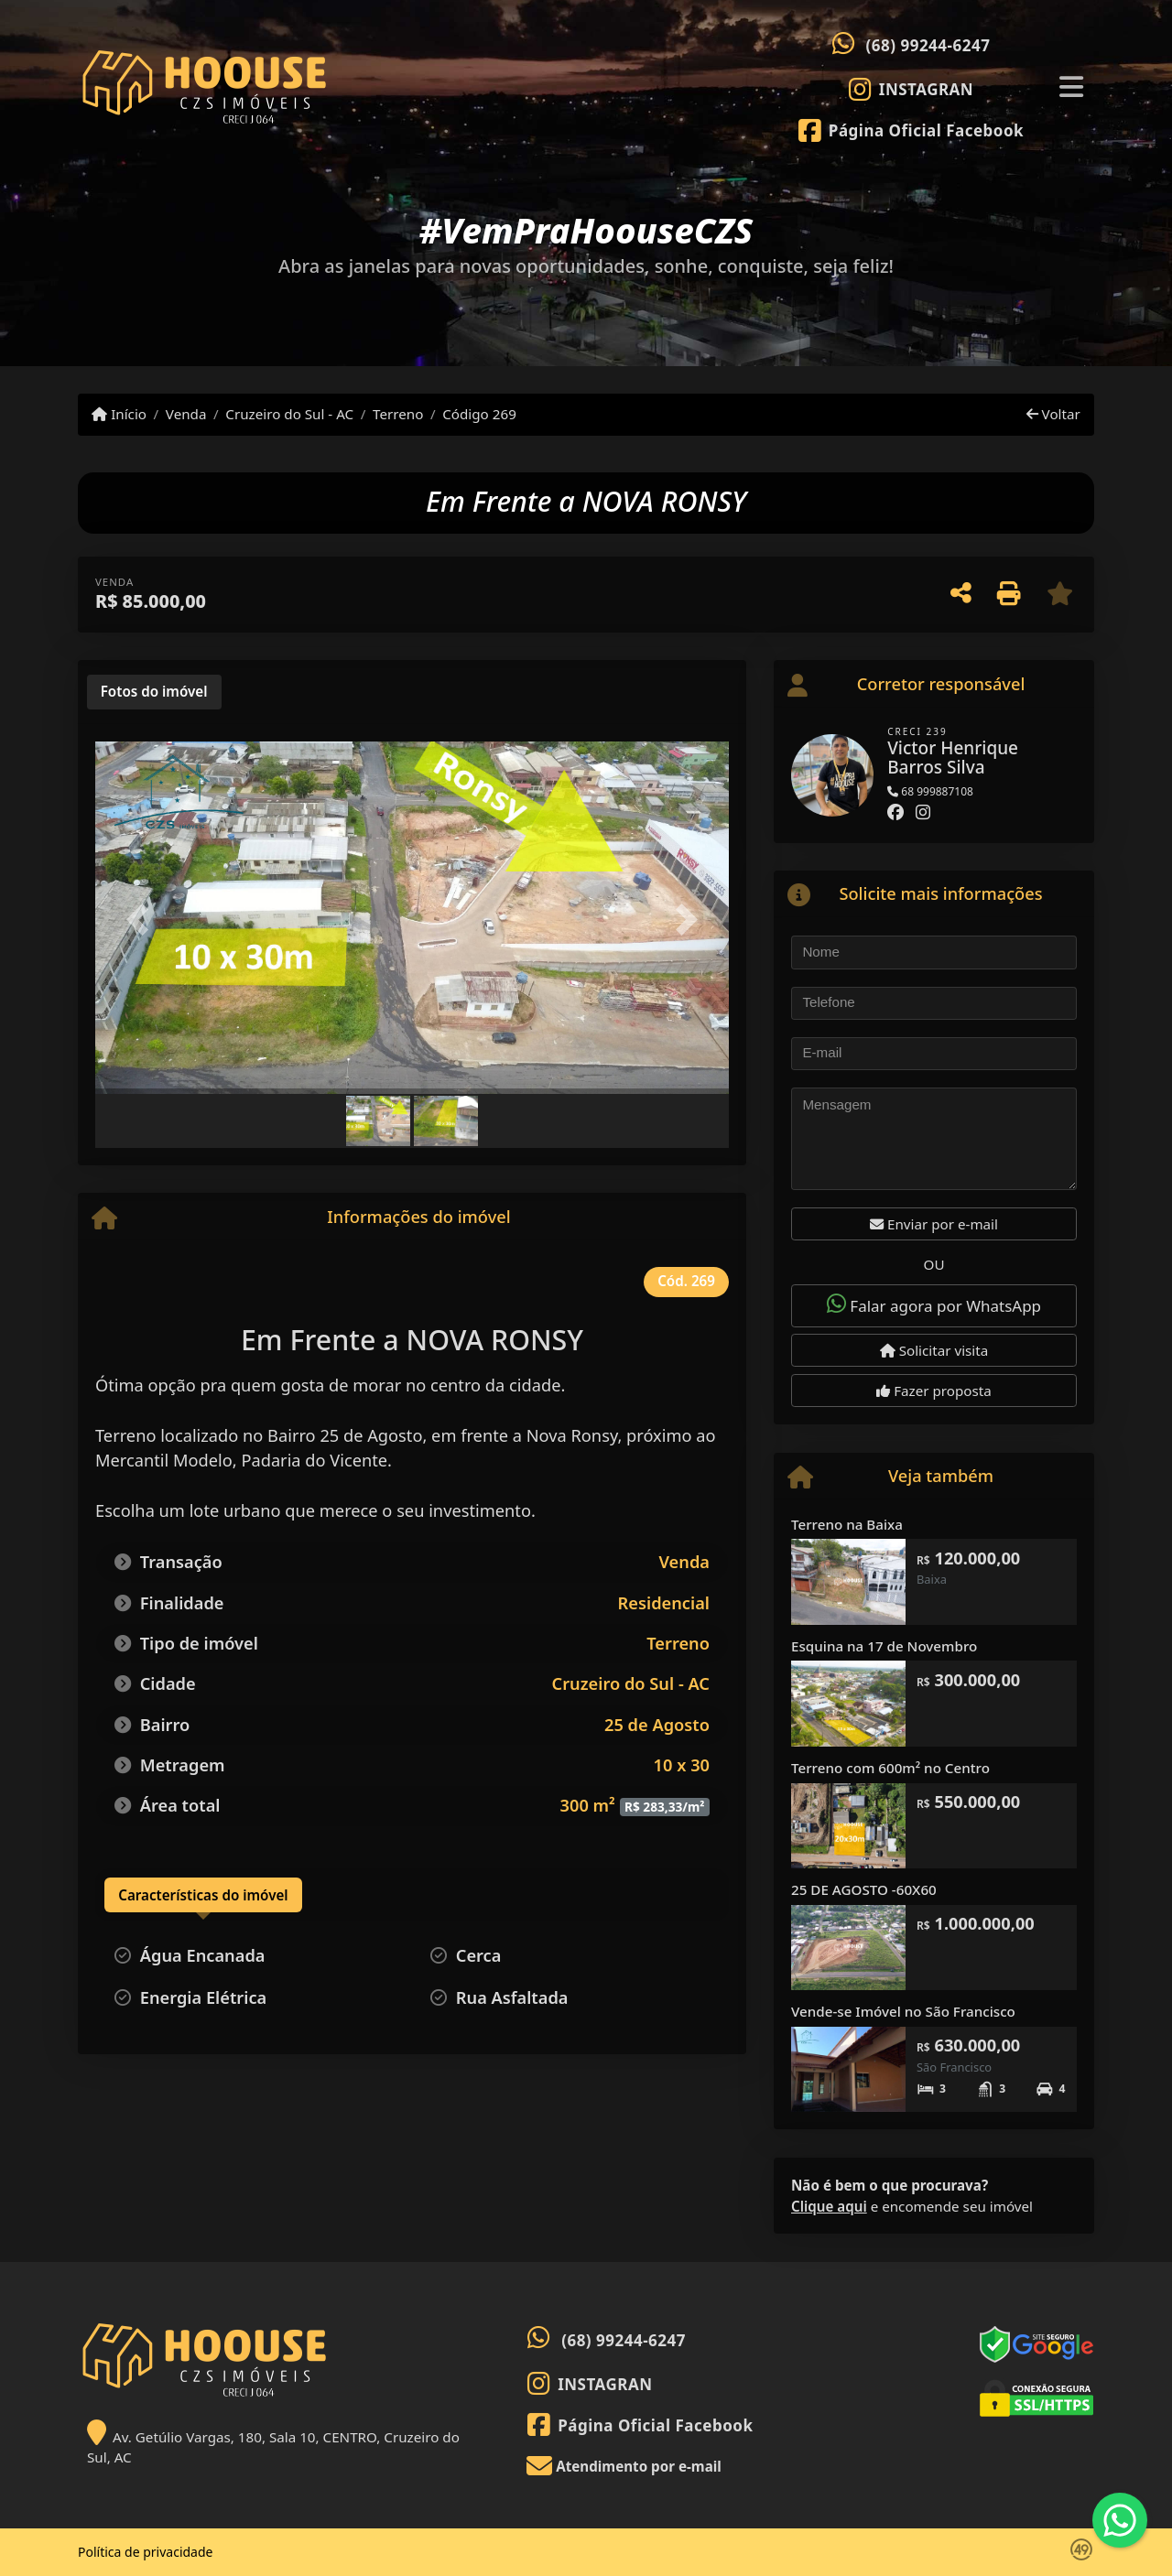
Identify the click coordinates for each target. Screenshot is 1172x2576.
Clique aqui (829, 2206)
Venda (186, 414)
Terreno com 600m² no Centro (890, 1768)
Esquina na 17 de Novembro (884, 1646)
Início (119, 414)
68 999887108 (930, 791)
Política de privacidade (145, 2551)
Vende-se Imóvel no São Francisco (903, 2011)
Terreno (398, 414)
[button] (142, 919)
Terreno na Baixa (847, 1524)
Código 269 (479, 414)
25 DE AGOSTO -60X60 (864, 1889)
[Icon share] (911, 89)
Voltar (1053, 414)
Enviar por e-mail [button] (934, 1224)
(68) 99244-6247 (928, 45)
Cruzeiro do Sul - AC (289, 414)
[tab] (154, 692)
